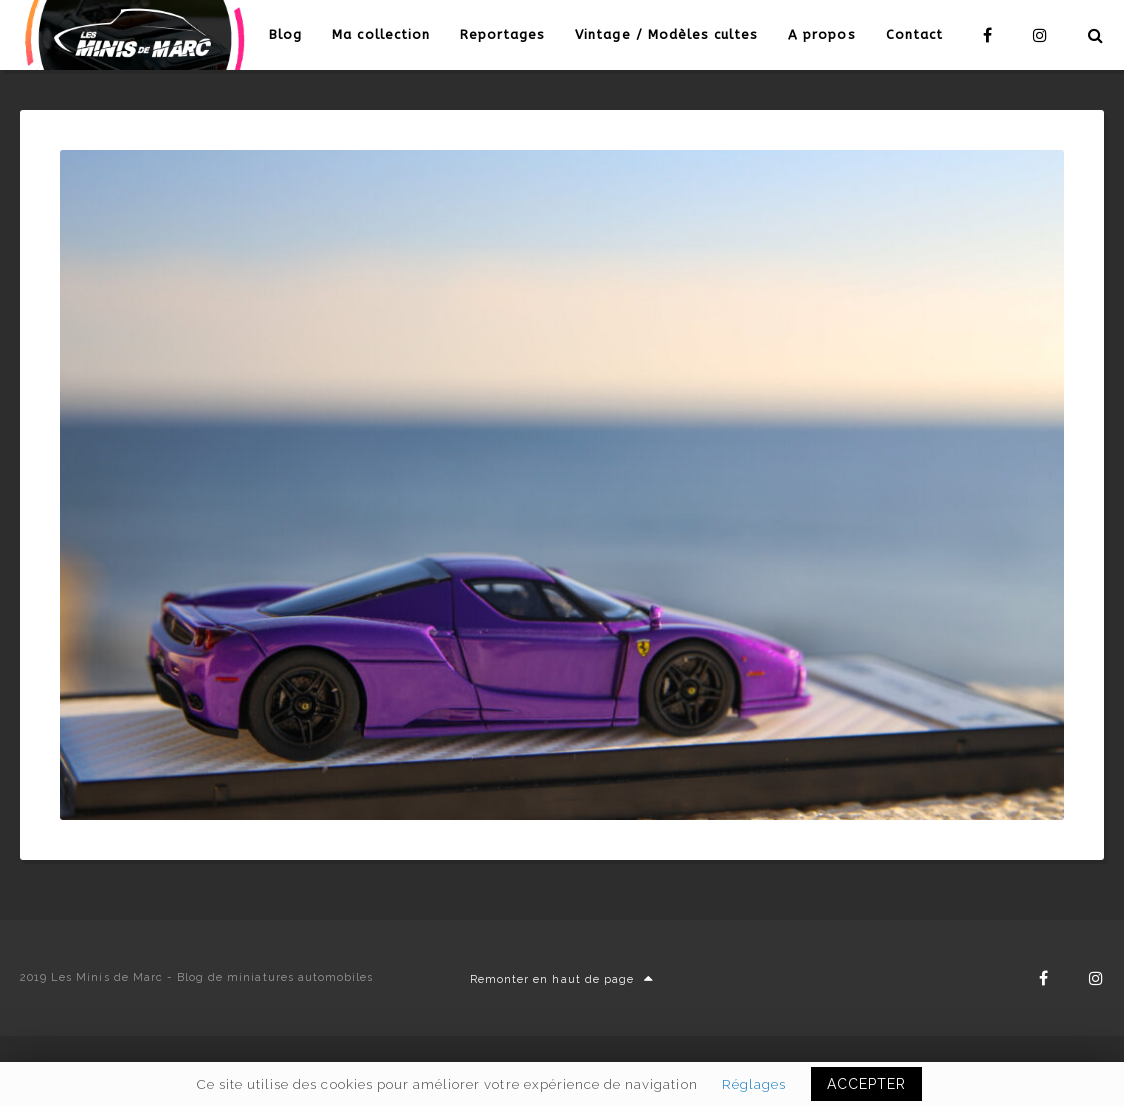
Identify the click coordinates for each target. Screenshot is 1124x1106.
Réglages (754, 1084)
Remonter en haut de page (562, 979)
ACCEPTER (866, 1084)
